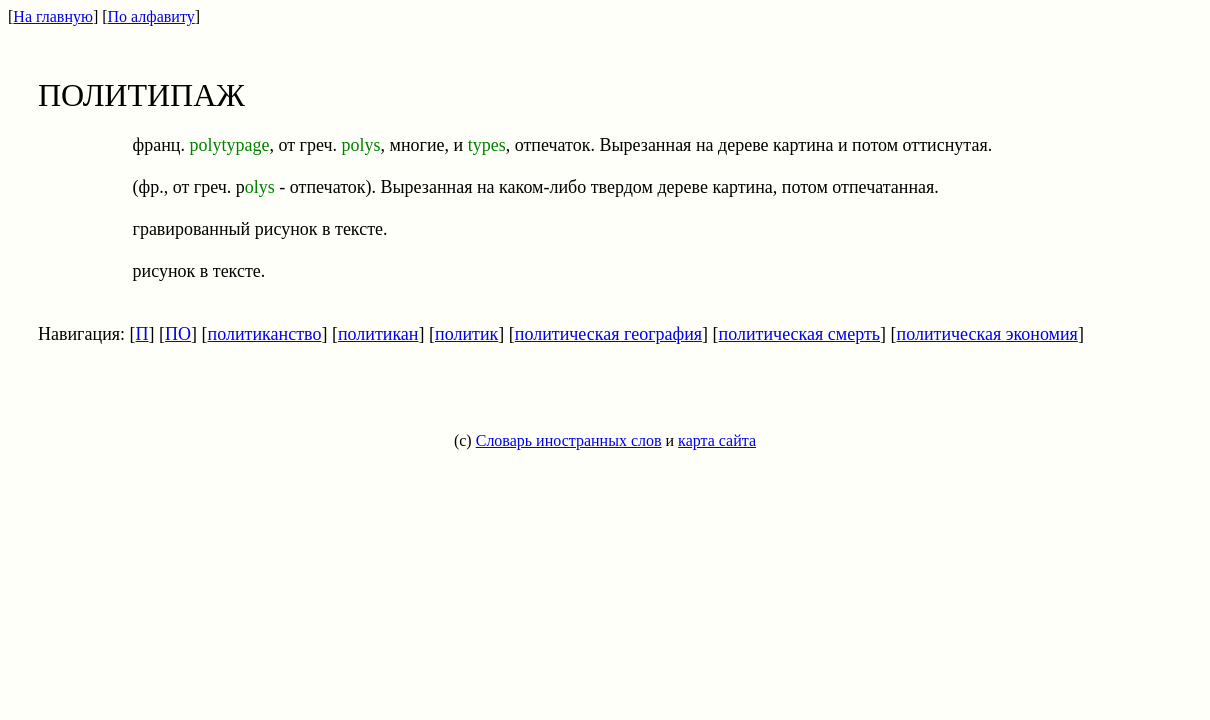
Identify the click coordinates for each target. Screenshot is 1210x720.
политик (466, 334)
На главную (53, 16)
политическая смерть (799, 334)
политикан (378, 334)
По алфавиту (151, 16)
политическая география (608, 334)
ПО (178, 334)
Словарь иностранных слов (569, 440)
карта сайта (717, 440)
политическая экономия (987, 334)
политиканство (265, 334)
